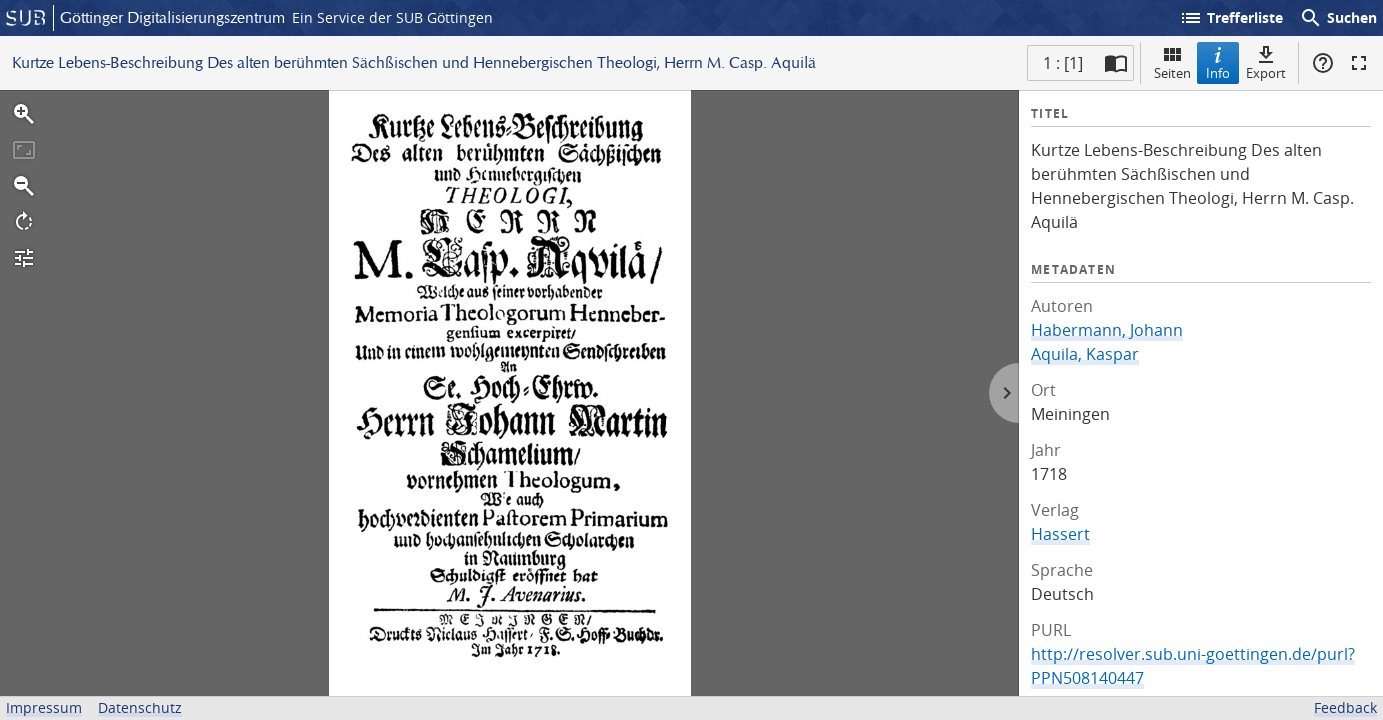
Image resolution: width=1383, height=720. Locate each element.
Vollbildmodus (1359, 63)
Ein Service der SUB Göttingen (392, 17)
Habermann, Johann (1107, 330)
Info (1218, 62)
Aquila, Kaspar (1085, 354)
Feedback (1345, 707)
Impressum (44, 707)
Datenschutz (140, 707)
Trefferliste (1231, 18)
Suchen (1338, 18)
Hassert (1060, 534)
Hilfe (1323, 63)
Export (1266, 62)
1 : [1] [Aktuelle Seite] (1063, 63)
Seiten (1172, 62)
